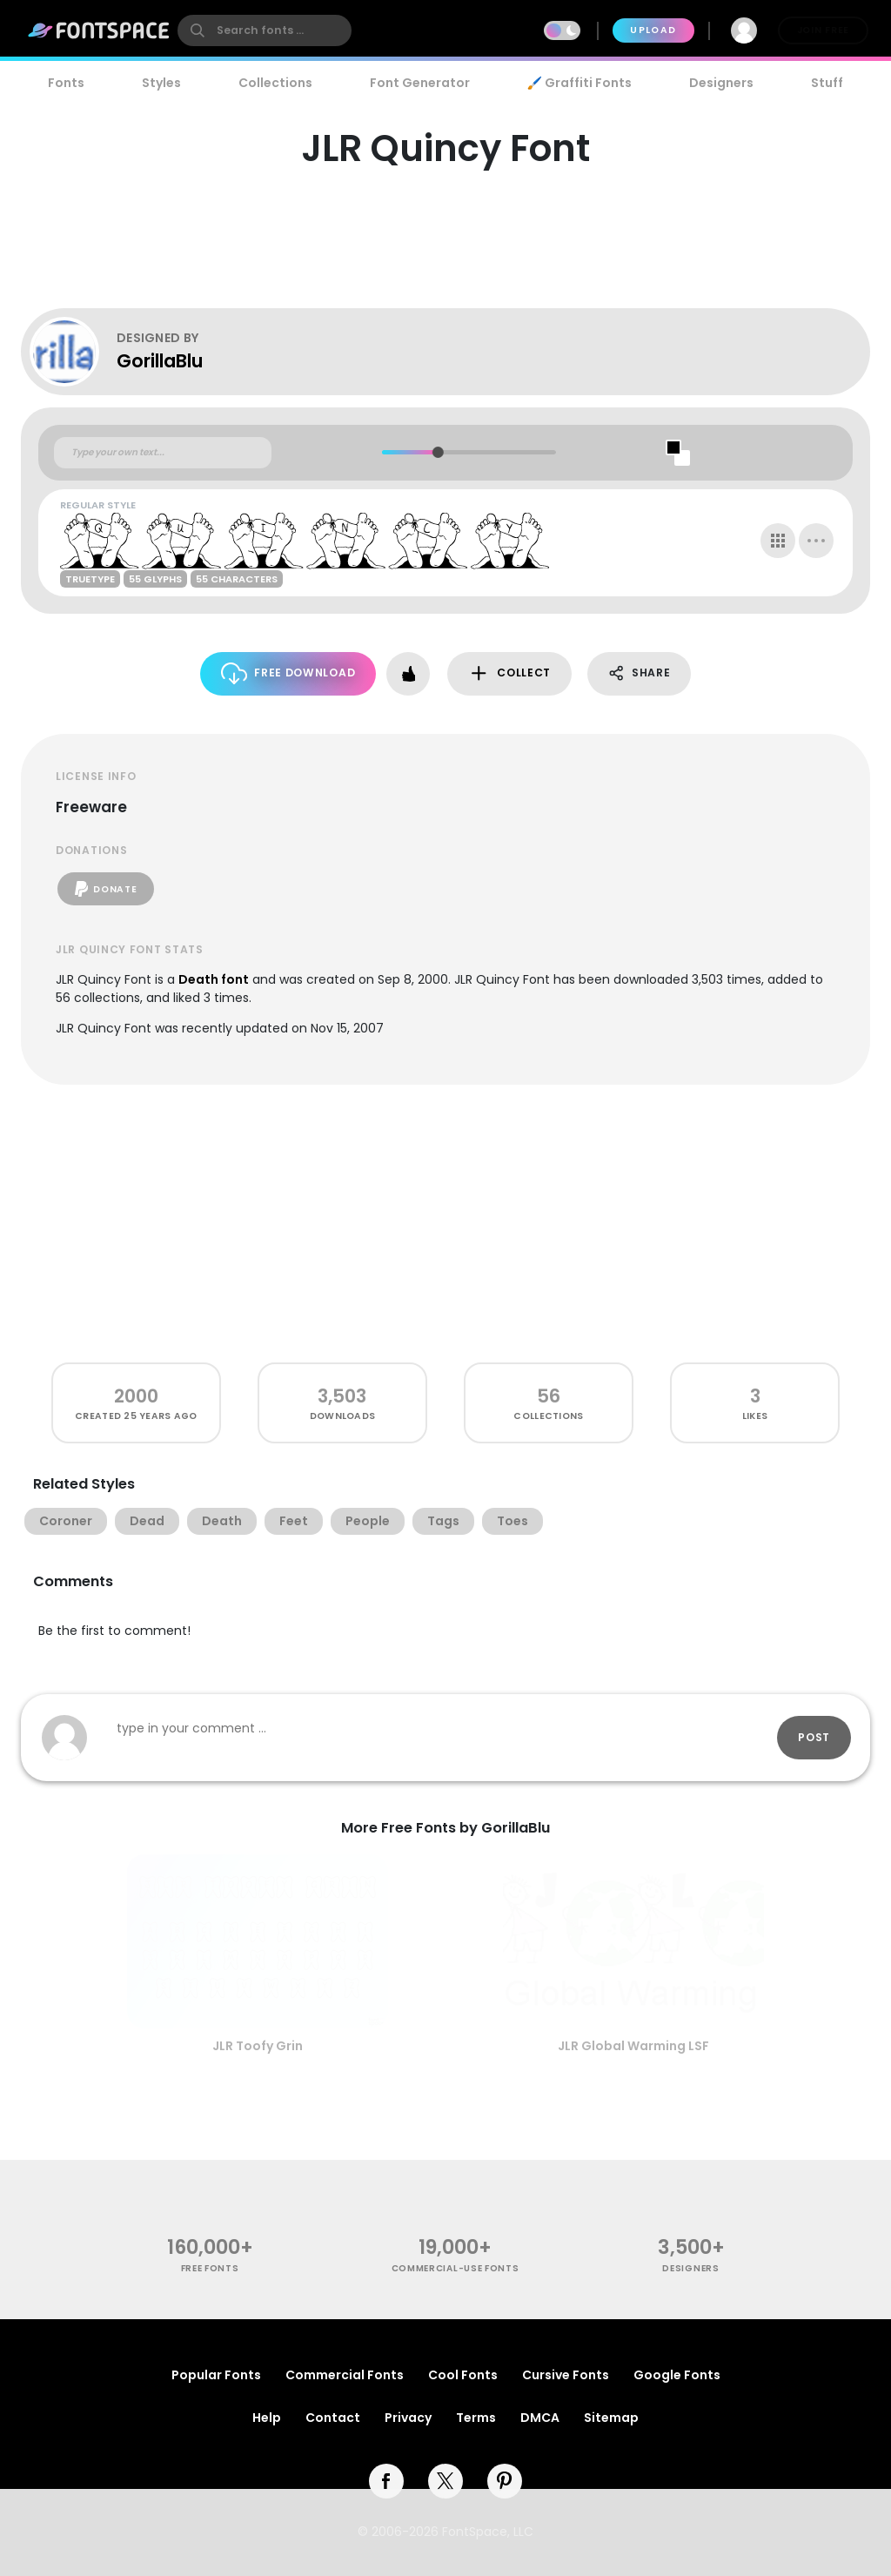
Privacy (408, 2417)
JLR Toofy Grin (257, 2046)
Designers (721, 82)
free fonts (210, 2268)
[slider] (437, 452)
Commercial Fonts (344, 2375)
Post (814, 1737)
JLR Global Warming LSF (633, 2046)
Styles (161, 82)
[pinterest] (504, 2481)
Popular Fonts (216, 2375)
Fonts (66, 82)
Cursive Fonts (565, 2375)
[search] (265, 30)
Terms (476, 2417)
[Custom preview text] (162, 452)
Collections (275, 82)
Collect (509, 673)
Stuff (827, 82)
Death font (213, 979)
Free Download (288, 673)
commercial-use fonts (455, 2268)
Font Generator (420, 82)
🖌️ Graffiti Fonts (579, 82)
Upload (653, 30)
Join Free (823, 30)
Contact (332, 2417)
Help (266, 2417)
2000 (136, 1396)
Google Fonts (676, 2375)
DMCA (539, 2417)
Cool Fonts (463, 2375)
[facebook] (386, 2481)
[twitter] (445, 2481)
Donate (106, 889)
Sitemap (611, 2417)
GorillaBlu (160, 360)
